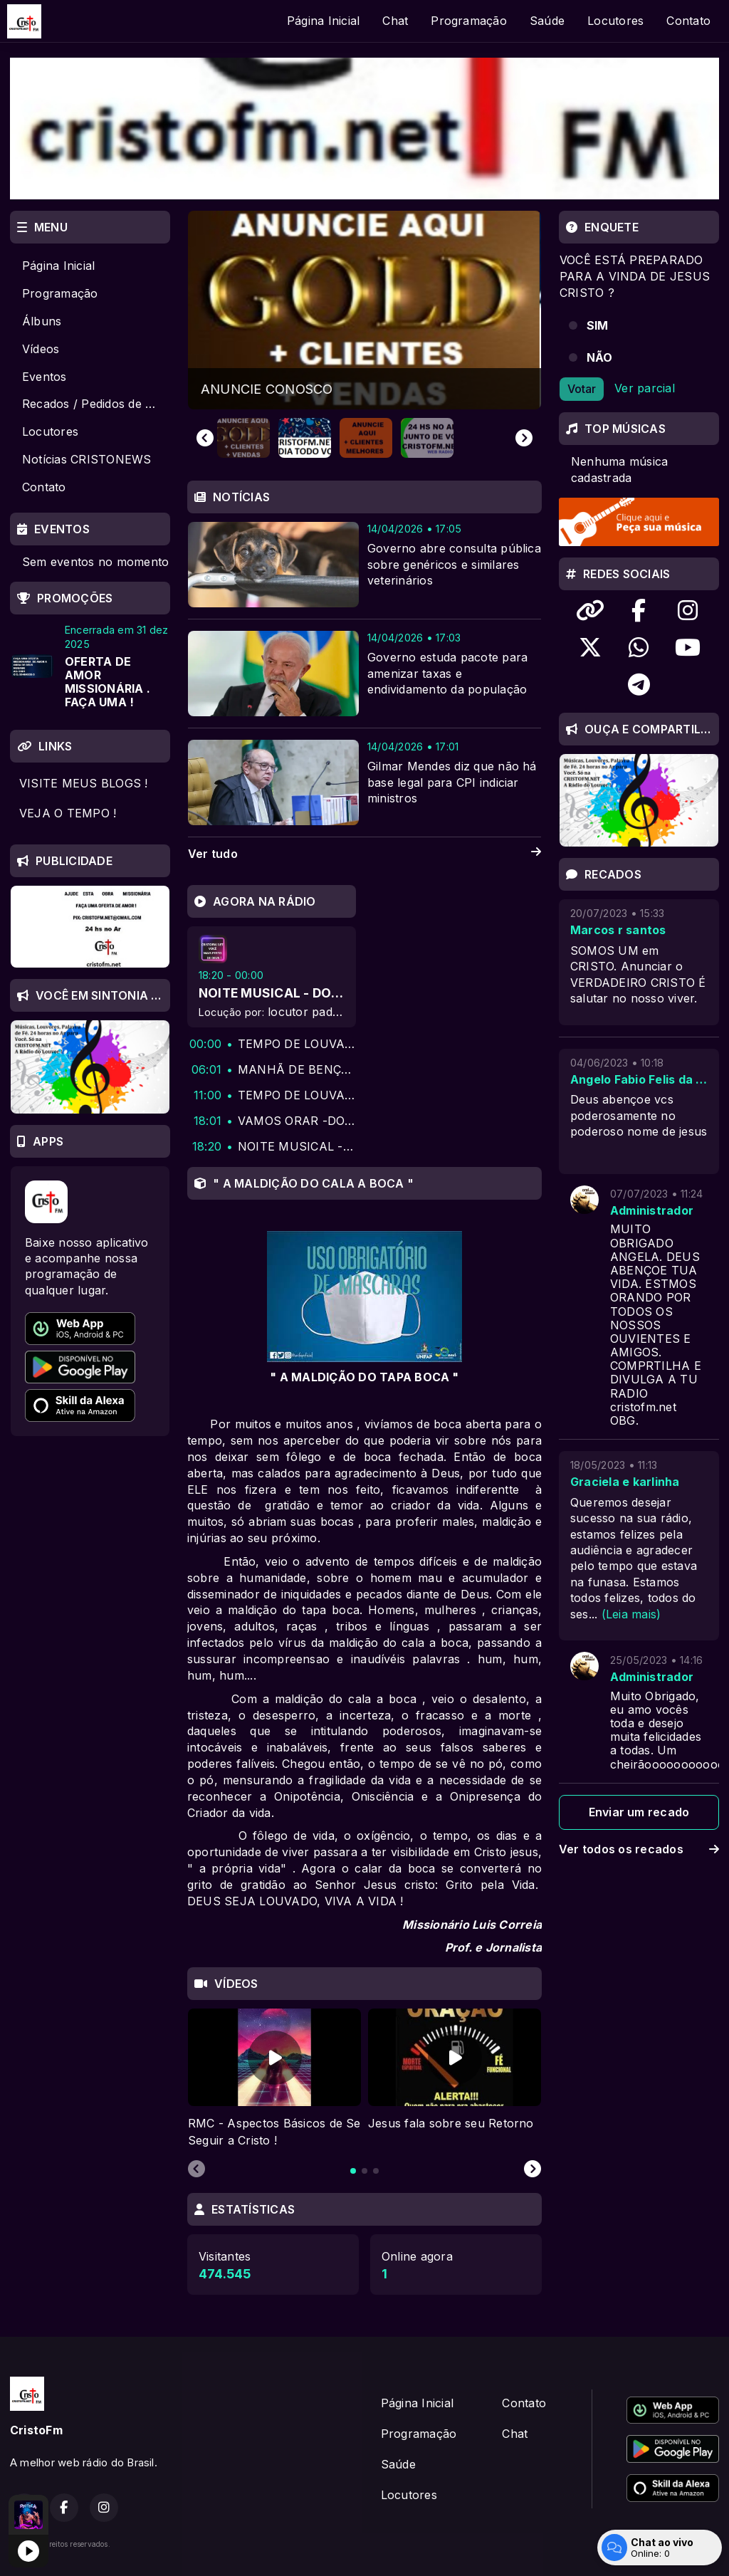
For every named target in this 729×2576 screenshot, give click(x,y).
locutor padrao (309, 1012)
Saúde (547, 21)
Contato (688, 21)
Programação (469, 21)
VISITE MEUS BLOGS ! (83, 783)
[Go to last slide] (205, 437)
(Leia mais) (631, 1614)
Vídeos (40, 349)
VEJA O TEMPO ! (67, 813)
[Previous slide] (196, 2169)
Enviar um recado (639, 1812)
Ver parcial (644, 388)
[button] (243, 438)
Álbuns (41, 321)
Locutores (615, 21)
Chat (395, 21)
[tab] (353, 2171)
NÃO (600, 357)
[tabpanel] (274, 2079)
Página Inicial (323, 21)
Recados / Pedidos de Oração (95, 404)
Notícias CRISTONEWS (87, 459)
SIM (598, 325)
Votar (581, 389)
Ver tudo (364, 854)
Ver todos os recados (639, 1849)
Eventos (44, 377)
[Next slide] (524, 437)
